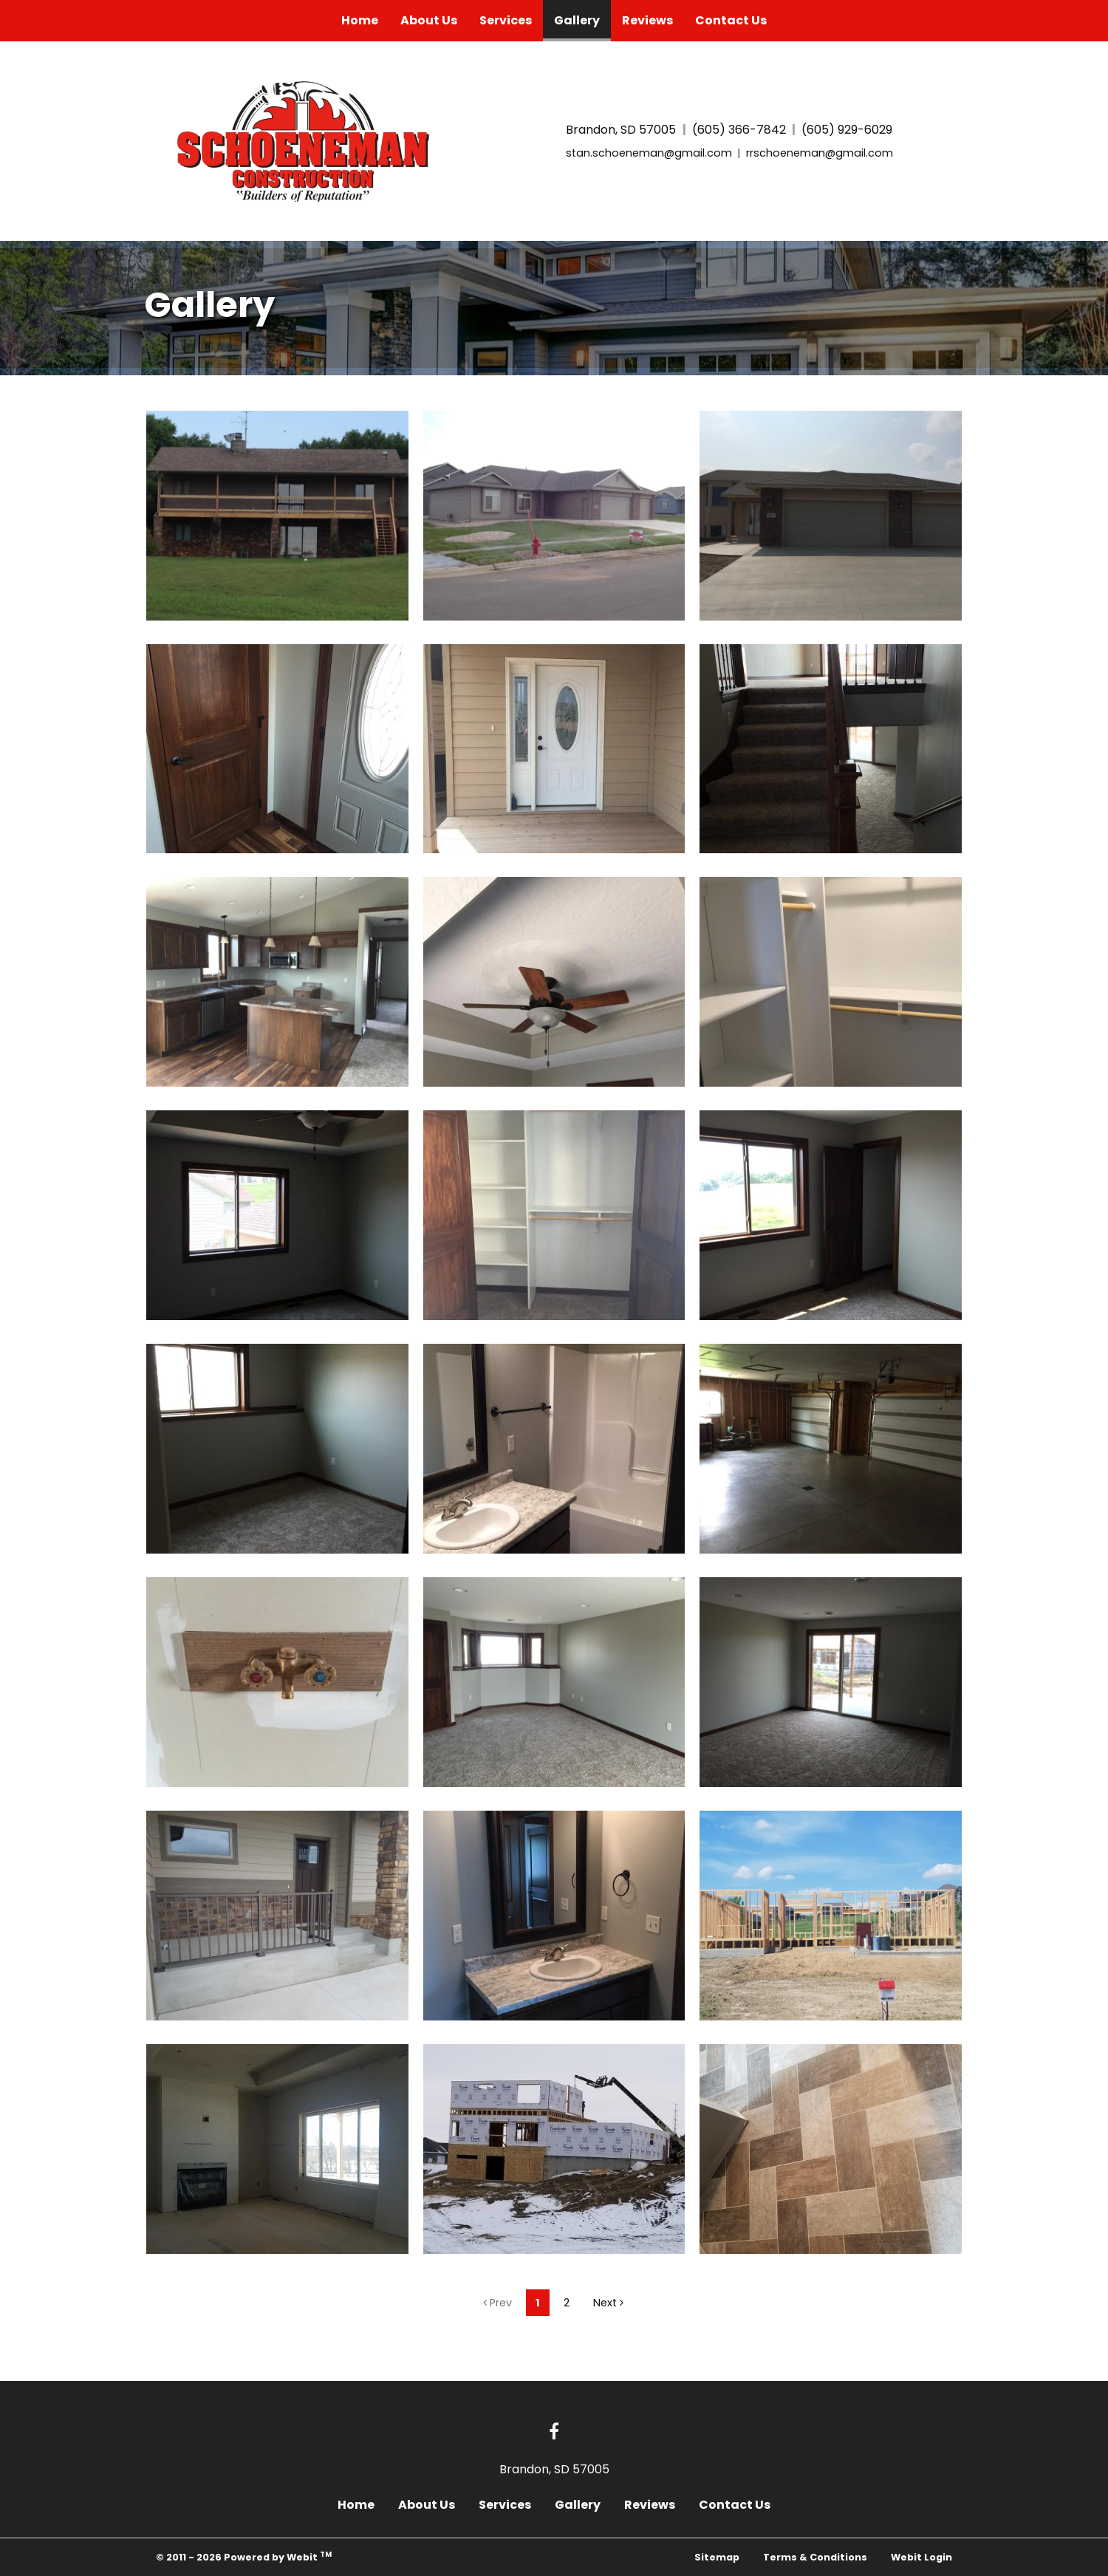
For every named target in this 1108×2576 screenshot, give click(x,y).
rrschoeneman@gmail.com (819, 153)
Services (505, 20)
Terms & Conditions (815, 2557)
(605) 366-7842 (739, 129)
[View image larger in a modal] (277, 516)
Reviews (647, 20)
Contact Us (731, 20)
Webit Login (921, 2557)
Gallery (582, 17)
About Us (428, 20)
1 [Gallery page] (538, 2302)
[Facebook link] (554, 2432)
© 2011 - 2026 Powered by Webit (244, 2556)
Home (359, 20)
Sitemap (716, 2557)
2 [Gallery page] (567, 2302)
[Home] (308, 138)
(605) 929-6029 (846, 129)
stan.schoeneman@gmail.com (649, 153)
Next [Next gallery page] (608, 2302)
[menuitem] (359, 20)
